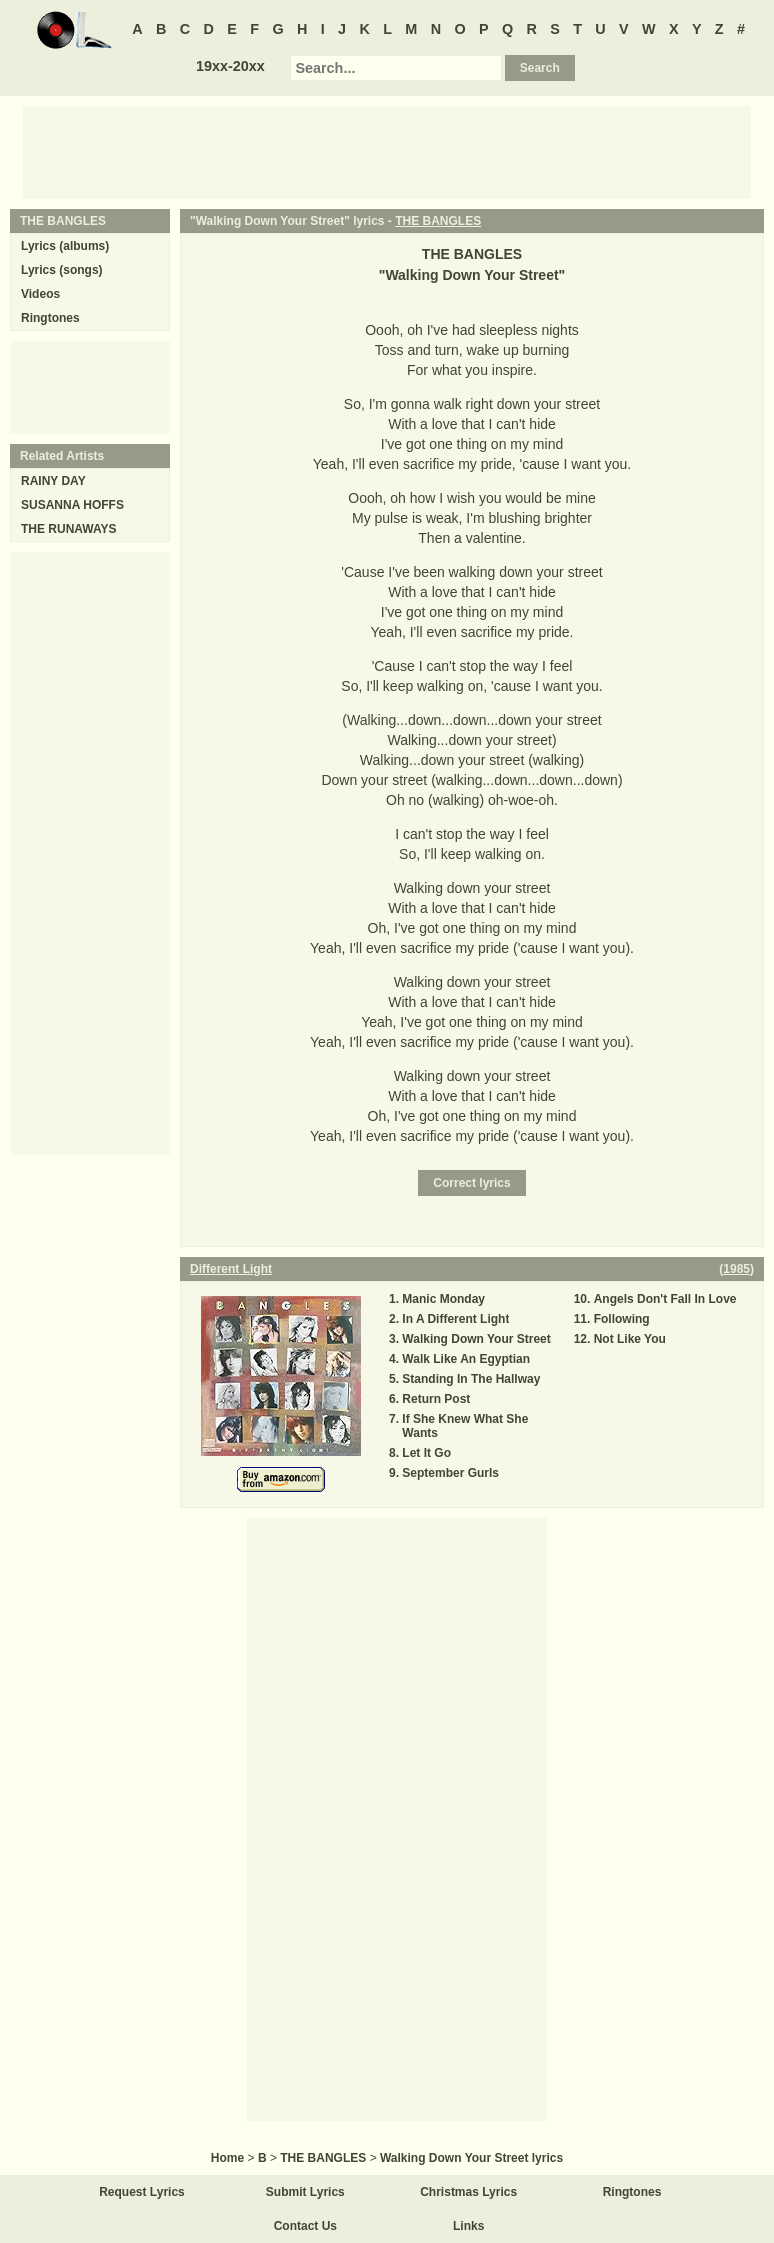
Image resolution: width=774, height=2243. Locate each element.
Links (468, 2226)
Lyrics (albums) (65, 246)
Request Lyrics (142, 2192)
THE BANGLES (438, 221)
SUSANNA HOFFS (72, 505)
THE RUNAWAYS (69, 529)
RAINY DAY (53, 481)
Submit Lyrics (305, 2192)
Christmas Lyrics (468, 2192)
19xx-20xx (230, 66)
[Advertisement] (387, 151)
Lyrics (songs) (62, 270)
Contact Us (305, 2226)
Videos (40, 294)
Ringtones (50, 318)
